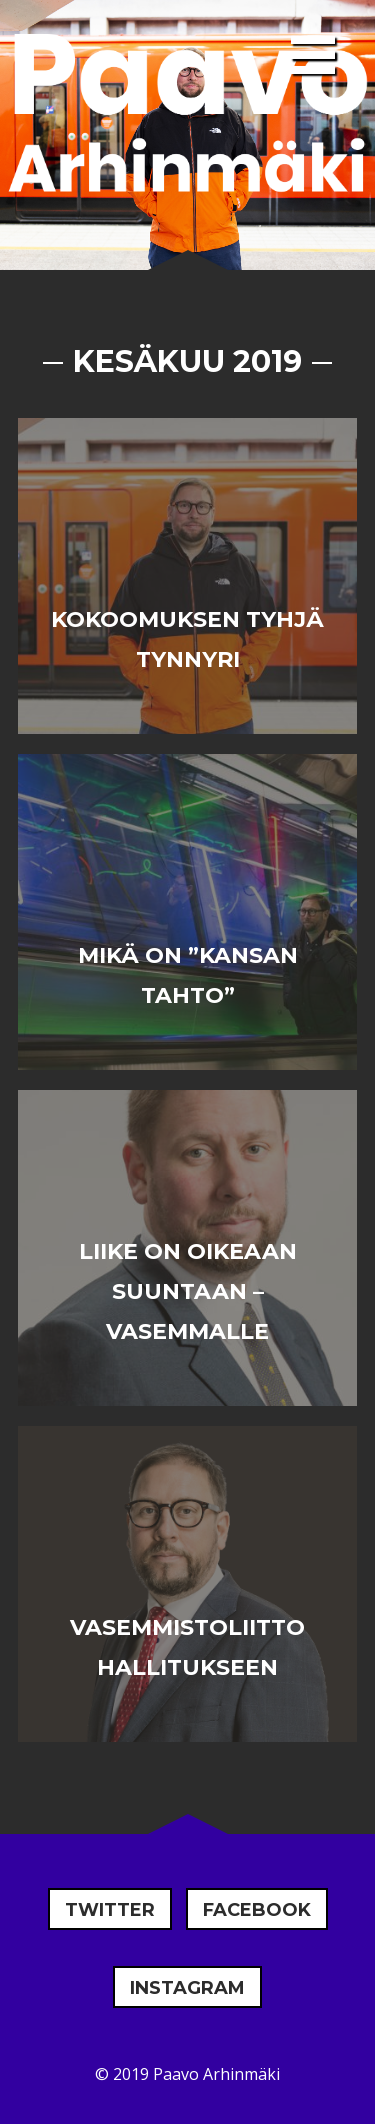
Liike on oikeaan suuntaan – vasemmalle (188, 1291)
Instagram (187, 1988)
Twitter (110, 1910)
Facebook (257, 1910)
